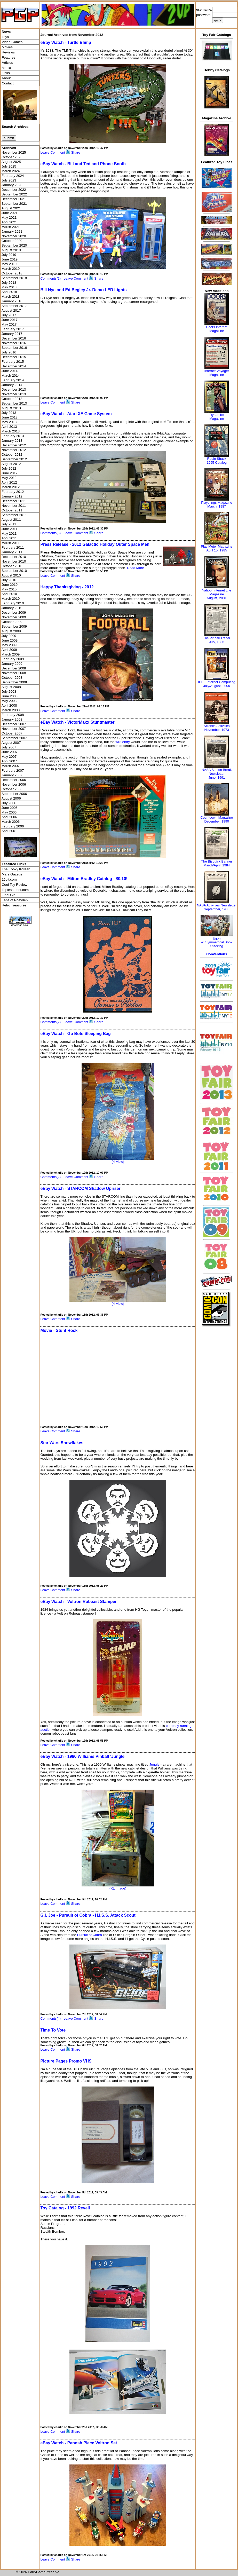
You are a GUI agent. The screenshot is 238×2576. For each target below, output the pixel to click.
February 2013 (13, 436)
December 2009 (14, 612)
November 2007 (14, 729)
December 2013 (14, 389)
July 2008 (9, 691)
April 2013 (9, 427)
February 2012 (13, 492)
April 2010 (9, 594)
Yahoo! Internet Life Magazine (216, 592)
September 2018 (14, 278)
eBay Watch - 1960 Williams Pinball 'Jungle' (82, 1756)
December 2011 (14, 501)
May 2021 (9, 217)
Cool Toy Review (14, 885)
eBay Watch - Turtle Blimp (65, 42)
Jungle (154, 1764)
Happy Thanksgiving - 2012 (66, 587)
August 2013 (11, 408)
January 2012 (12, 496)
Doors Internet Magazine (216, 329)
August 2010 (11, 575)
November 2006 (14, 784)
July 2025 (9, 166)
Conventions (216, 954)
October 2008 (12, 677)
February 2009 (13, 659)
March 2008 (11, 710)
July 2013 (9, 413)
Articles (7, 63)
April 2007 (9, 761)
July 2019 (9, 255)
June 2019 (10, 259)
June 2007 (10, 752)
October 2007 (12, 733)
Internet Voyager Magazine (216, 373)
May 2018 (9, 287)
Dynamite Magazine (216, 417)
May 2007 (9, 756)
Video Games (12, 42)
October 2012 (12, 454)
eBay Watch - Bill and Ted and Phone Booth (83, 164)
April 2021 (9, 222)
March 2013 (11, 431)
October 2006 (12, 789)
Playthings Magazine (216, 502)
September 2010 (14, 571)
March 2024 (11, 171)
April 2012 (9, 482)
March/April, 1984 (216, 865)
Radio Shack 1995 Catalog (217, 460)
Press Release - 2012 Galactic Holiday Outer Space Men (94, 544)
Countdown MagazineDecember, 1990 (216, 819)
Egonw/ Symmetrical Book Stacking (216, 942)
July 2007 (9, 747)
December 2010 (14, 557)
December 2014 (14, 366)
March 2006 (11, 822)
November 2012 (14, 450)
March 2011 (11, 543)
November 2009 (14, 617)
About (6, 78)
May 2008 (9, 701)
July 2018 (9, 283)
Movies (7, 47)
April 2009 (9, 650)
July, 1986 (216, 642)
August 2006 (11, 798)
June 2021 (10, 213)
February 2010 (13, 603)
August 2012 (11, 464)
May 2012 (9, 478)
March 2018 (11, 296)
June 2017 (10, 320)
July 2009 (9, 636)
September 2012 (14, 459)
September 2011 (14, 515)
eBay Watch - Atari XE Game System (76, 414)
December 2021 (14, 199)
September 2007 (14, 738)
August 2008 (11, 687)
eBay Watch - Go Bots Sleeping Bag (75, 1033)
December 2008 (14, 668)
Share (75, 152)
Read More (135, 568)
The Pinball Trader (216, 638)
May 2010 (9, 589)
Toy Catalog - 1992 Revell (65, 2208)
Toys (5, 37)
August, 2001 (217, 598)
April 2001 (9, 831)
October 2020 (12, 241)
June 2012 (10, 473)
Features (8, 57)
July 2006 (9, 803)
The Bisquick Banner (216, 861)
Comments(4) (50, 2018)
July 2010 (9, 580)
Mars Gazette (12, 874)
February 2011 (13, 547)
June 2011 (10, 529)
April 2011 (9, 538)
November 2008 (14, 673)
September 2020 (14, 245)
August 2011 (11, 519)
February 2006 (13, 826)
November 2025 (14, 152)
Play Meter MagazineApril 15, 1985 (216, 548)
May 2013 (9, 422)
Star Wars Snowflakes (61, 1443)
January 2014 (12, 385)
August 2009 (11, 631)
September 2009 (14, 626)
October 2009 (12, 622)
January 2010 (12, 608)
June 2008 (10, 696)
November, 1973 (216, 730)
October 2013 (12, 399)
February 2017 (13, 329)
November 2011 (14, 506)
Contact (8, 83)
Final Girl (8, 895)
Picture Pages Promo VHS (65, 2061)
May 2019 (9, 264)
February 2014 (13, 380)
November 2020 (14, 236)
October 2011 (12, 510)
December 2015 (14, 357)
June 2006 (10, 808)
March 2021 (11, 227)
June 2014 (10, 371)
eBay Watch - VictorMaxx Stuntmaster (77, 722)
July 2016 (9, 352)
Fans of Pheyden (15, 900)
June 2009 (10, 640)
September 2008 (14, 682)
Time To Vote (53, 2030)
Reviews (8, 52)
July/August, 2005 (216, 686)
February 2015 (13, 362)
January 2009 (12, 664)
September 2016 (14, 348)
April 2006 (9, 817)
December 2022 (14, 190)
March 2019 (11, 269)
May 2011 (9, 533)
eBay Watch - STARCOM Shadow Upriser (80, 1188)
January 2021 (12, 231)
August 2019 (11, 250)
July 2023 (9, 180)
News (6, 32)
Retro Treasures (14, 905)
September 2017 (14, 306)
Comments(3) (50, 533)
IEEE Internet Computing (216, 682)
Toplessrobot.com (15, 890)
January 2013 (12, 440)
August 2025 (11, 162)
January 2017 (12, 334)
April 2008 (9, 705)
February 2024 (13, 176)
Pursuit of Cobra (89, 1935)
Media (6, 68)
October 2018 (12, 273)
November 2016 (14, 343)
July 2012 (9, 468)
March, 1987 (216, 506)
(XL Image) (117, 1888)
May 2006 (9, 812)
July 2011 (9, 524)
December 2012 (14, 445)
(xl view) (118, 1162)
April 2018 (9, 292)
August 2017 (11, 310)
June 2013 (10, 417)
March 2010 (11, 598)
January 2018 (12, 301)
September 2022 (14, 194)
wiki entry (123, 742)
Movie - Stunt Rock (58, 1330)
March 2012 (11, 487)
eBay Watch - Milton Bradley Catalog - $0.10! (83, 878)
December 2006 (14, 780)
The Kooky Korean (16, 869)
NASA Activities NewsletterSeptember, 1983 (216, 907)
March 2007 (11, 766)
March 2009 (11, 654)
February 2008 (13, 715)
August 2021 (11, 208)
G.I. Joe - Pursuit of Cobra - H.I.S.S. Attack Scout (87, 1915)
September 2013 (14, 403)
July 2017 (9, 315)
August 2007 (11, 743)
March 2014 (11, 375)
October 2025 (12, 157)
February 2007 (13, 770)
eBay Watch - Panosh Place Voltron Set (78, 2443)
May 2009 (9, 645)
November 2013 (14, 394)
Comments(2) (50, 278)
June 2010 (10, 585)
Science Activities (216, 726)
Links (6, 73)
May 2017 (9, 324)
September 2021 (14, 204)
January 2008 (12, 719)
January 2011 (12, 552)
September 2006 (14, 794)
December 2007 (14, 724)
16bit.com (9, 879)
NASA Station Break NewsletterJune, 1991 (217, 773)
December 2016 (14, 338)
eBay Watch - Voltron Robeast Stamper (78, 1601)
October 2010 (12, 566)
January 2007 (12, 775)
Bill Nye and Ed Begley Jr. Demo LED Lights (83, 290)
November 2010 (14, 561)
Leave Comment (52, 152)
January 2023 (12, 185)
